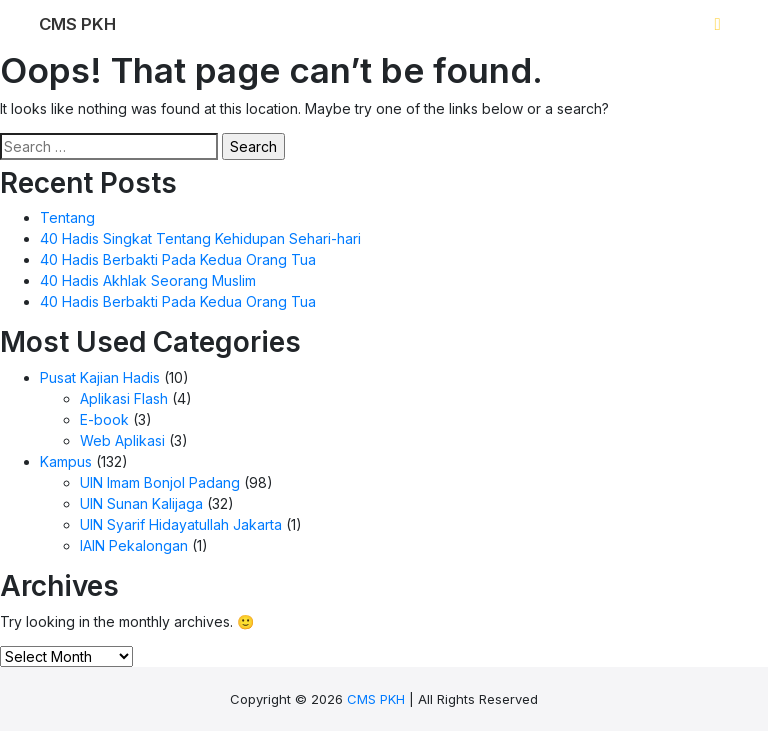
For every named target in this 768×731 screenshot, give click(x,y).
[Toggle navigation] (718, 25)
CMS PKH (376, 699)
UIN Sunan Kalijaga (141, 503)
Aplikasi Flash (124, 398)
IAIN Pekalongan (134, 545)
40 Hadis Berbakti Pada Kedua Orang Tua (178, 259)
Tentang (67, 217)
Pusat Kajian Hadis (100, 377)
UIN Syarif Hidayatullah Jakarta (181, 524)
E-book (104, 419)
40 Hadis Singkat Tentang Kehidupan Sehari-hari (200, 238)
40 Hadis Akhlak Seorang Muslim (148, 280)
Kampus (66, 461)
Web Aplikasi (122, 440)
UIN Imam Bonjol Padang (160, 482)
